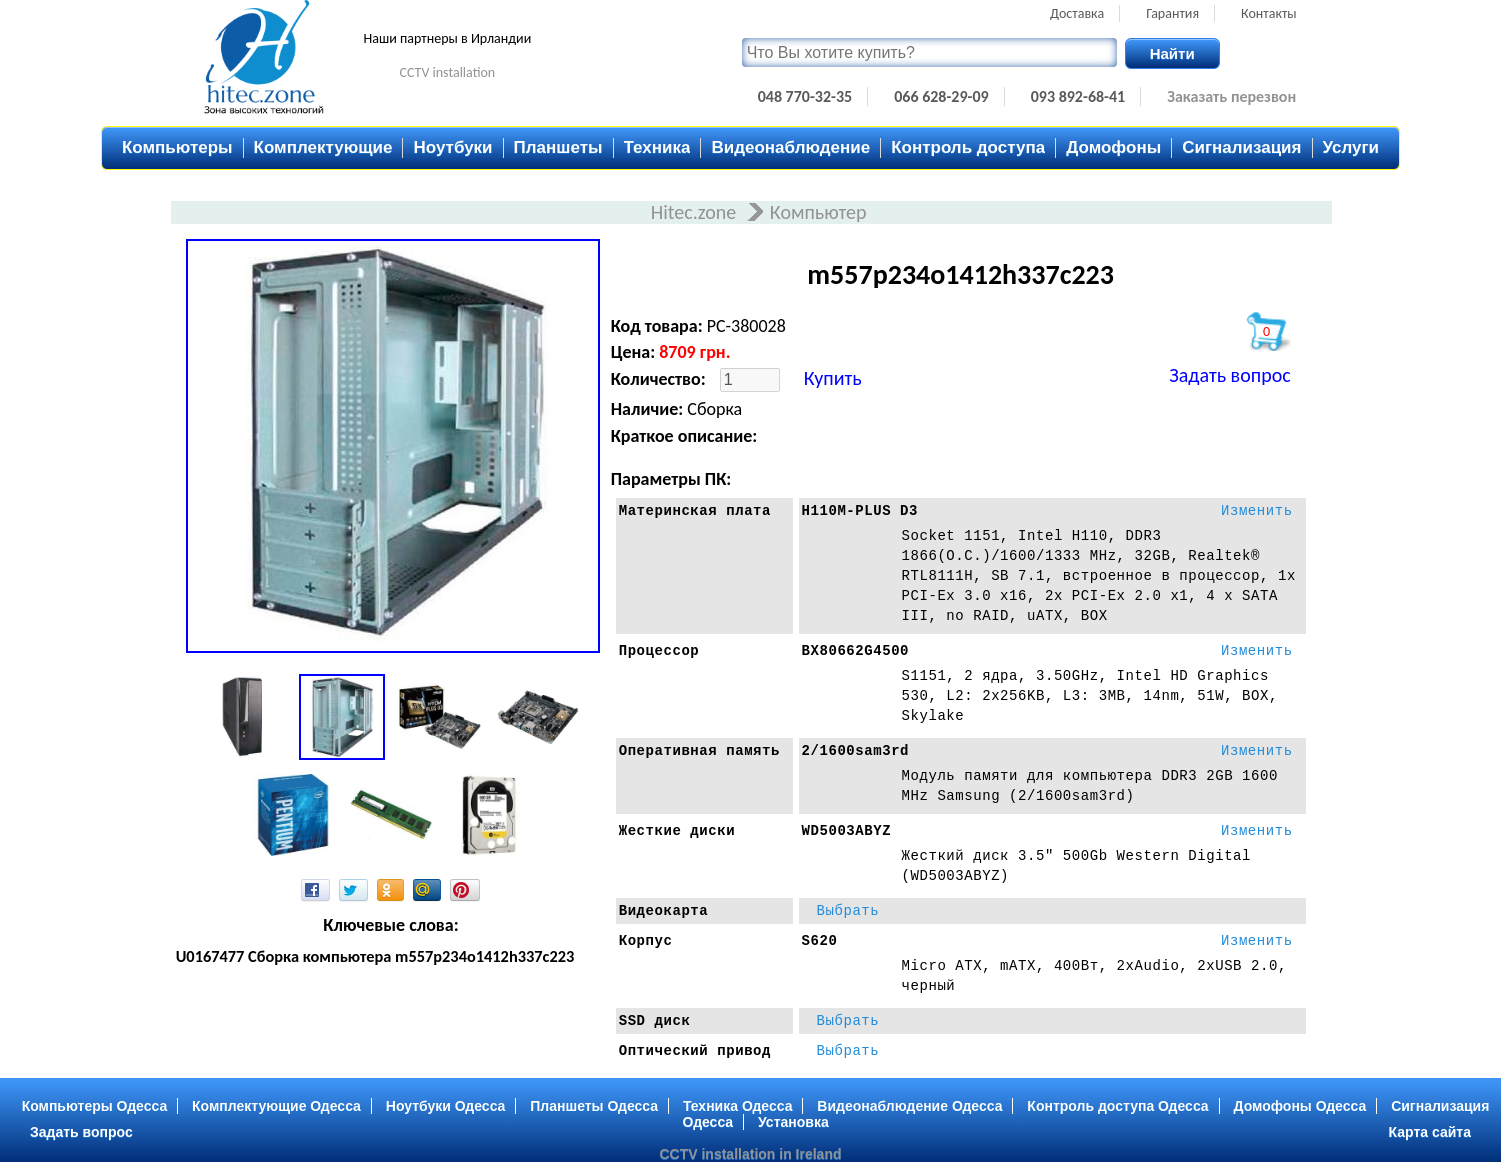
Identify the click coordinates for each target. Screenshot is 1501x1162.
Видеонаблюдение (790, 147)
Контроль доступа (968, 147)
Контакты (1269, 13)
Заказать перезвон (1231, 96)
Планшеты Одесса (594, 1106)
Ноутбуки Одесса (446, 1106)
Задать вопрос (1229, 375)
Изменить (1257, 511)
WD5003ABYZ (847, 831)
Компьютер (818, 212)
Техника (657, 147)
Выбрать (848, 911)
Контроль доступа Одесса (1117, 1106)
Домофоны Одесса (1300, 1106)
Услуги (1351, 147)
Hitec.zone (696, 212)
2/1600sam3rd (856, 751)
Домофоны (1113, 147)
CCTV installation (448, 72)
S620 (820, 941)
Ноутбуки (452, 147)
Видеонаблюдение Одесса (909, 1106)
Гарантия (1172, 13)
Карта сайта (1430, 1132)
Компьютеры (177, 147)
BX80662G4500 (856, 651)
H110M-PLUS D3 (860, 511)
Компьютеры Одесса (95, 1106)
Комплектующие (323, 147)
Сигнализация (1241, 147)
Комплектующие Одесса (276, 1106)
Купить (833, 378)
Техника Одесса (738, 1106)
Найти (1172, 53)
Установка (793, 1122)
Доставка (1077, 13)
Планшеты (558, 147)
